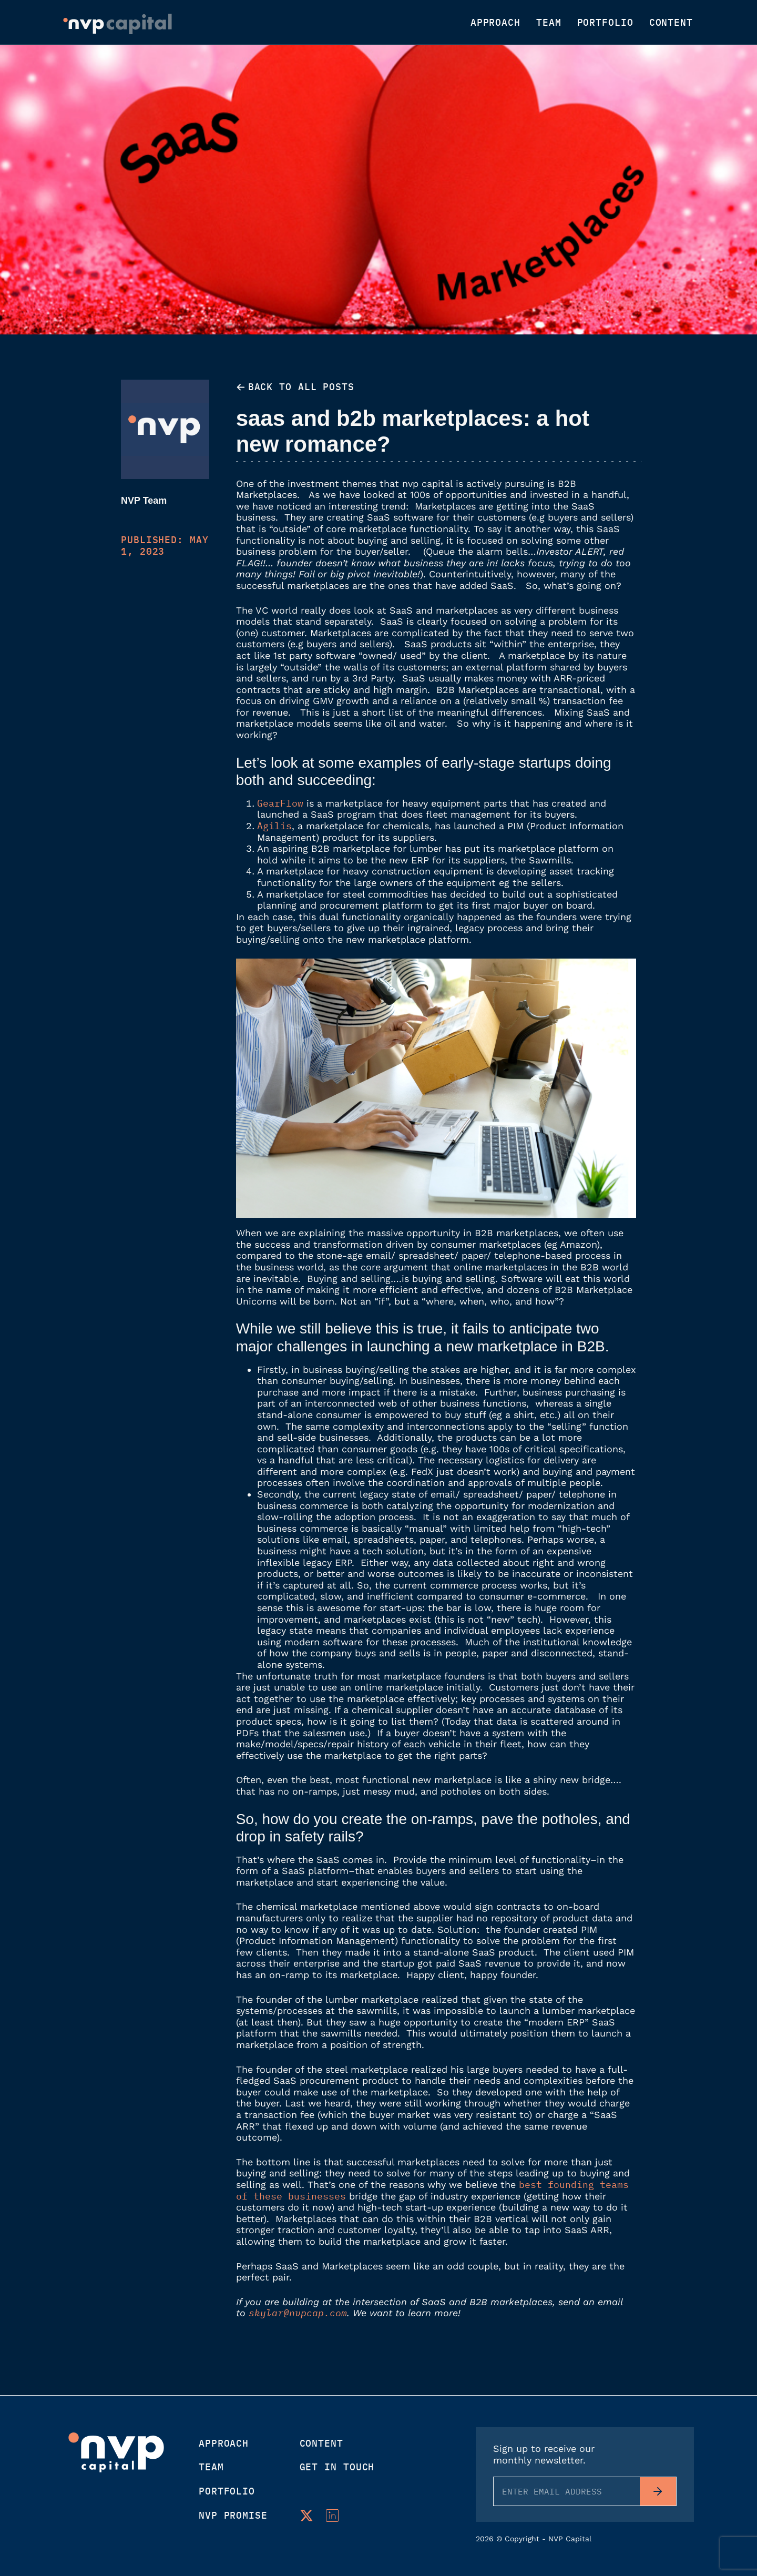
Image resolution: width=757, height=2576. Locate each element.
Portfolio (605, 22)
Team (548, 22)
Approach (495, 22)
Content (671, 22)
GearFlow (280, 803)
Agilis (274, 826)
